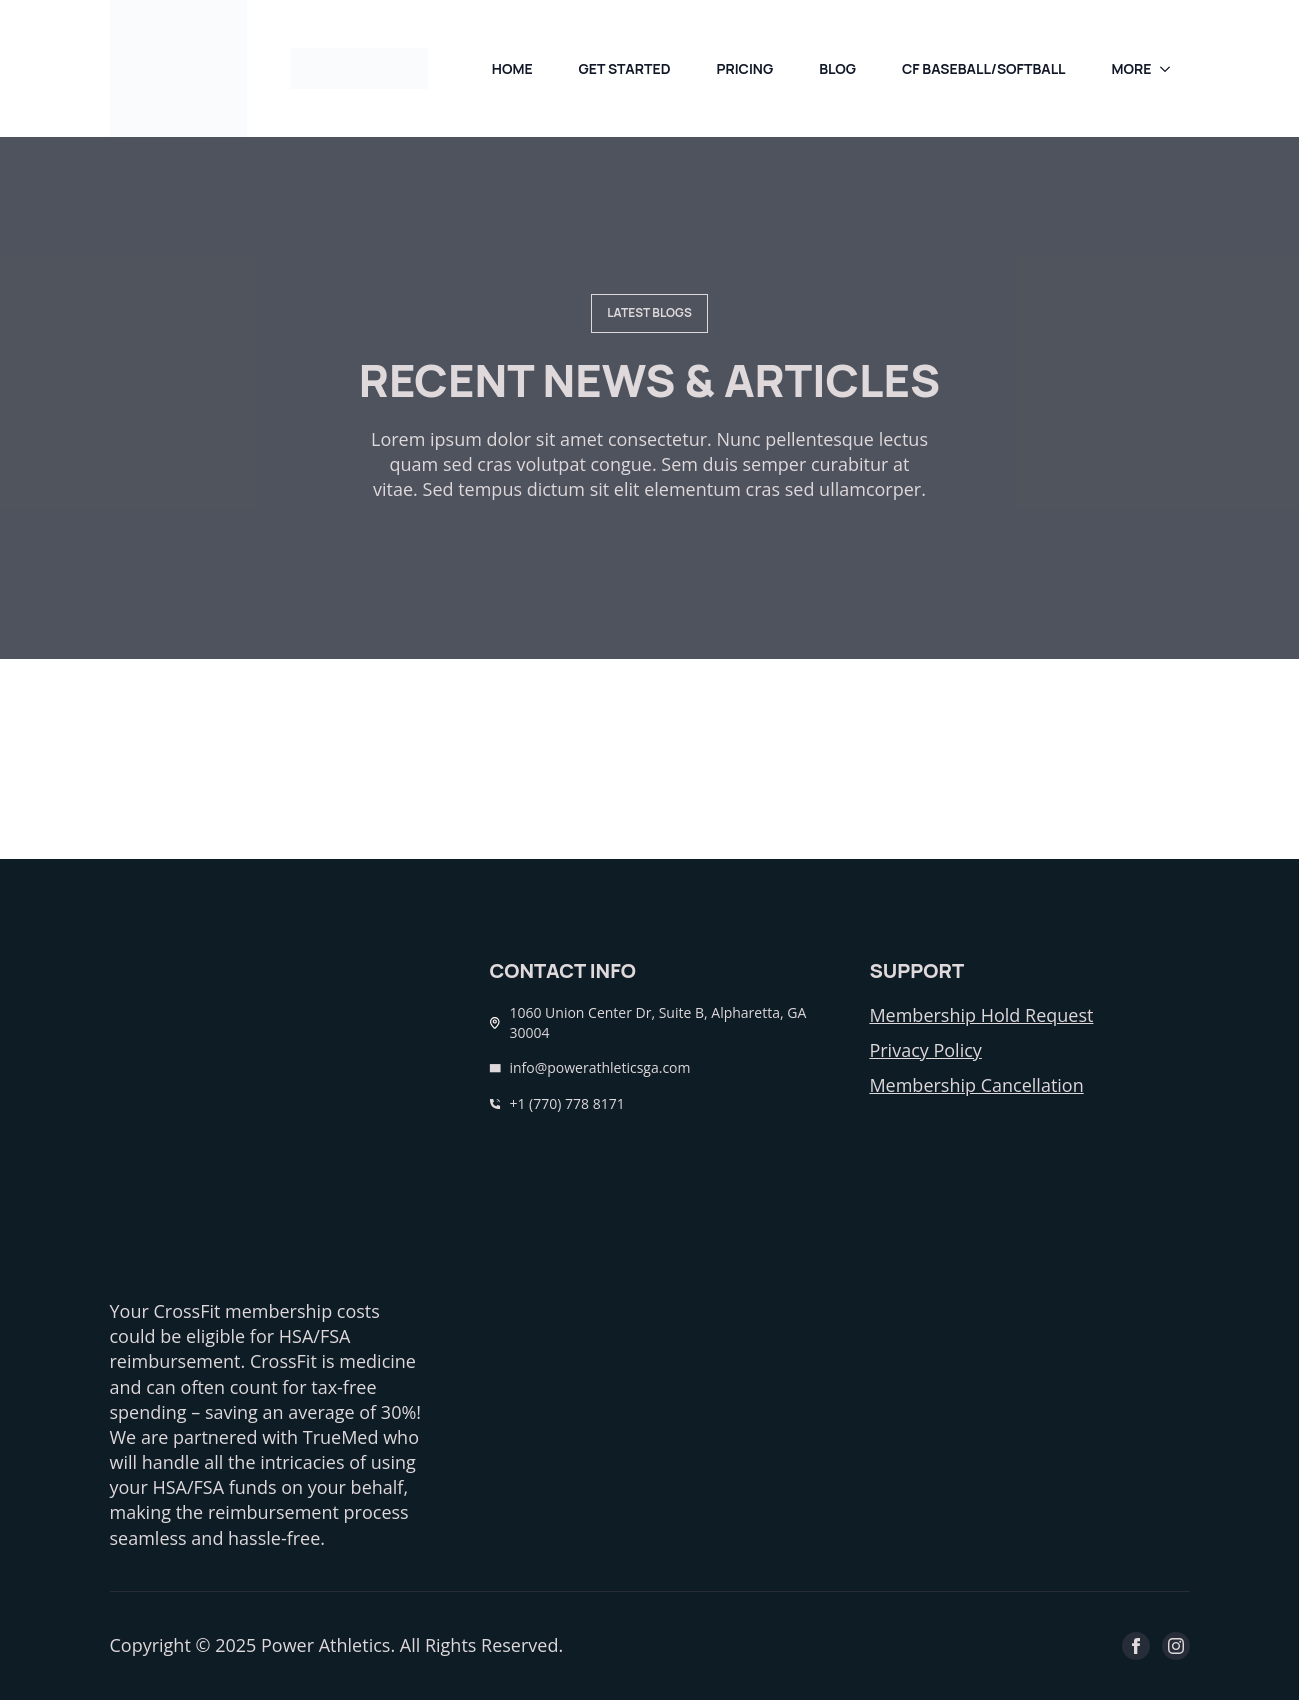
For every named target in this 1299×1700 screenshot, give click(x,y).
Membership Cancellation (976, 1085)
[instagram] (1176, 1646)
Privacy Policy (925, 1050)
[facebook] (1136, 1646)
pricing (744, 68)
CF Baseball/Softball (984, 68)
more (1132, 68)
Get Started (625, 68)
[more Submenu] (1171, 69)
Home (512, 68)
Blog (837, 68)
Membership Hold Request (981, 1015)
